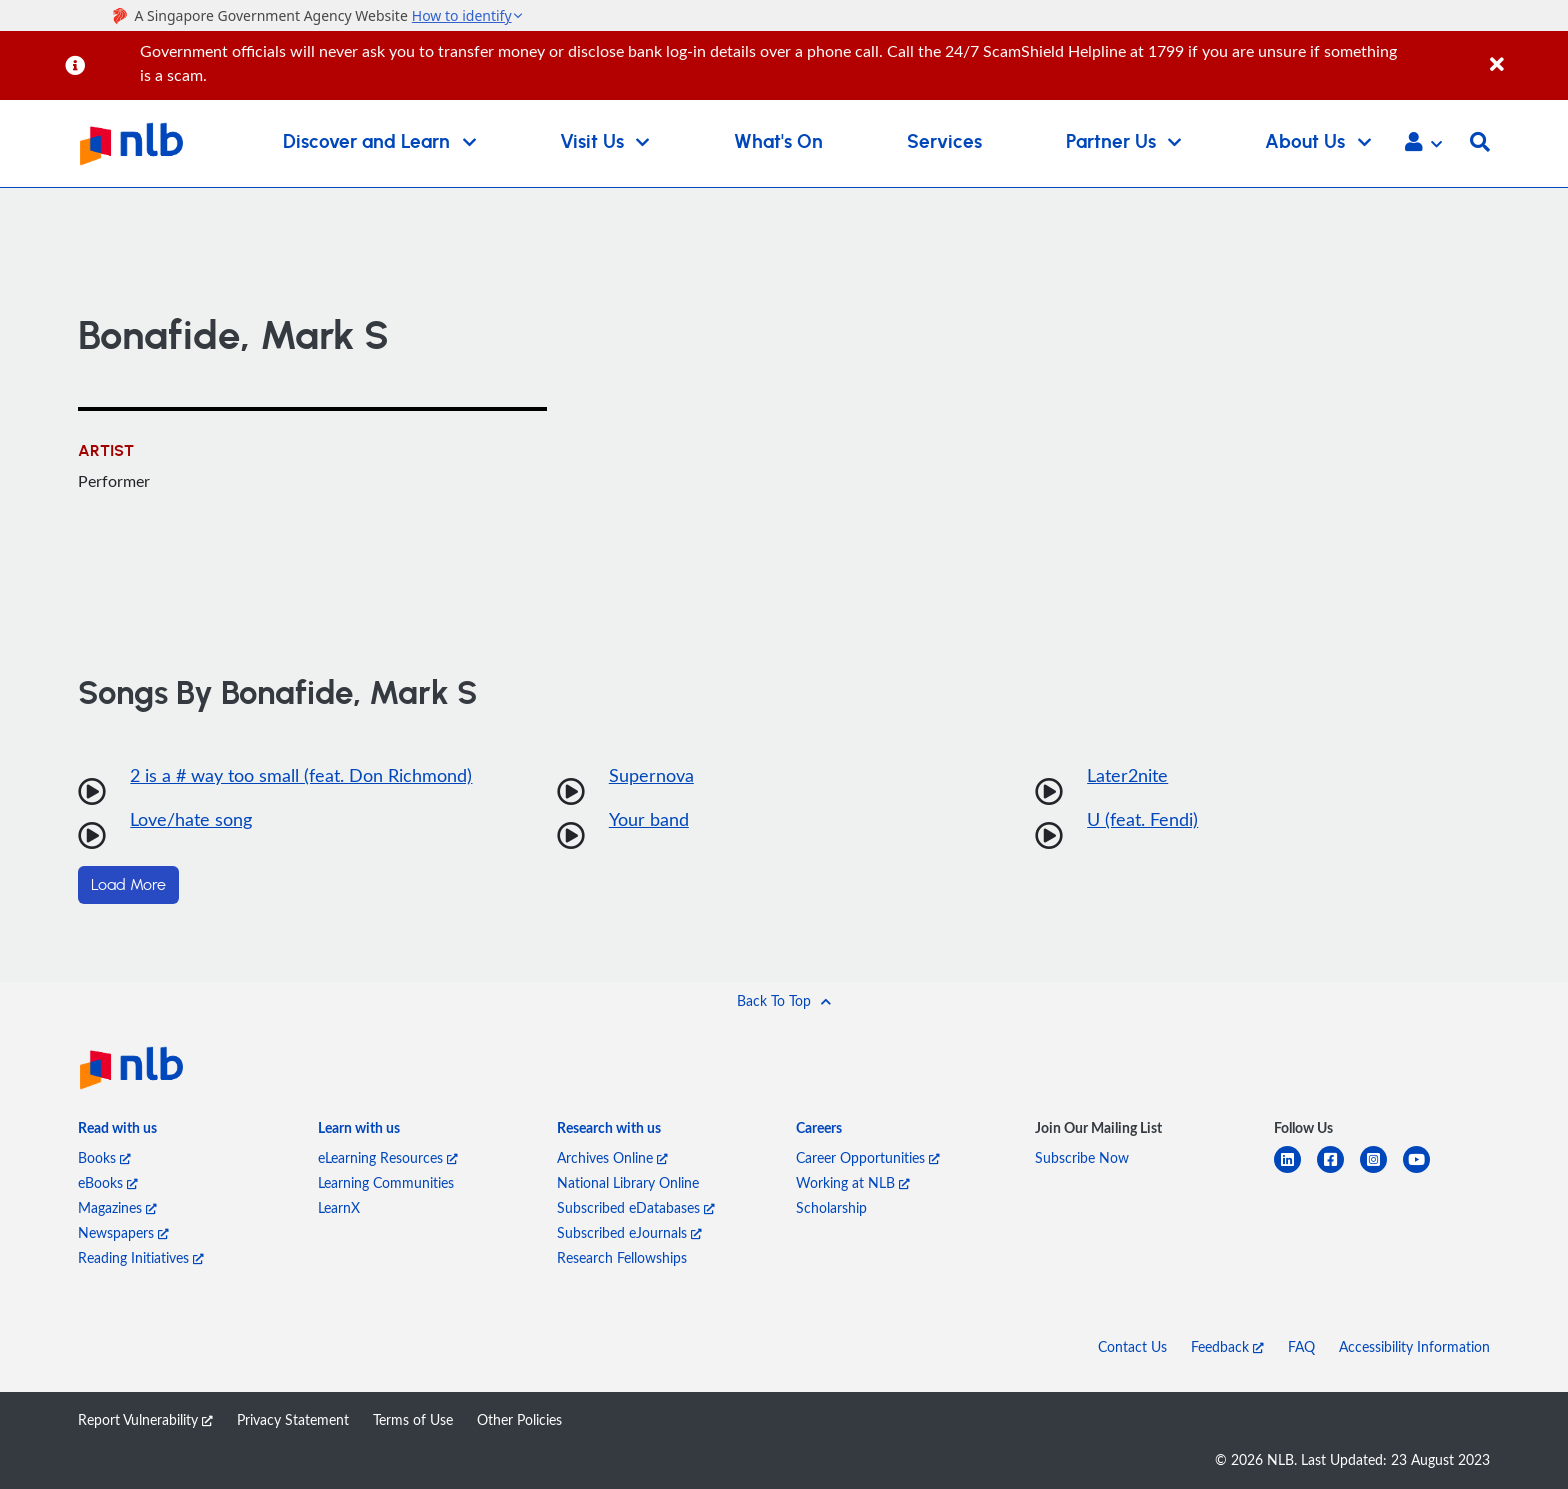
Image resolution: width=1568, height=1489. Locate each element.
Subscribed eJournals (629, 1232)
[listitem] (117, 1131)
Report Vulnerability (145, 1419)
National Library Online (628, 1182)
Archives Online (612, 1157)
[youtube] (1424, 1171)
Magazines (117, 1207)
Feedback (1227, 1346)
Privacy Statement (293, 1419)
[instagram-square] (1381, 1171)
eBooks (108, 1182)
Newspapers (123, 1232)
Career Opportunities (868, 1157)
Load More (128, 885)
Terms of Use (413, 1419)
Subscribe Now (1082, 1157)
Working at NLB (853, 1182)
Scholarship (831, 1207)
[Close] (1525, 53)
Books (104, 1157)
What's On (778, 142)
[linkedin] (1295, 1171)
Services (944, 142)
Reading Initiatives (141, 1257)
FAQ (1301, 1346)
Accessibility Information (1414, 1346)
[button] (1423, 144)
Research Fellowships (622, 1257)
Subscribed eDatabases (636, 1207)
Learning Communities (386, 1182)
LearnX (339, 1207)
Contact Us (1132, 1346)
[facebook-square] (1338, 1171)
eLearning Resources (388, 1157)
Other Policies (519, 1419)
